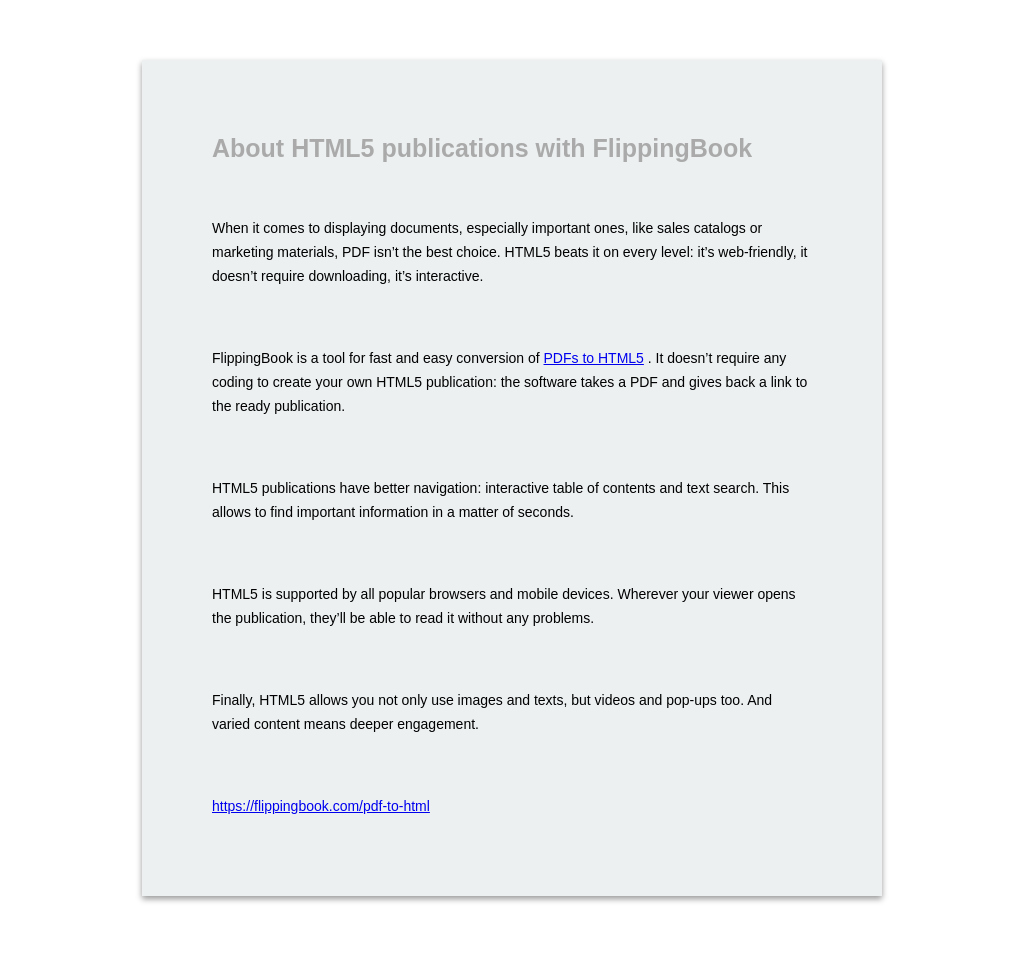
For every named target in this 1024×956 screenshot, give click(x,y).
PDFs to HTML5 (594, 358)
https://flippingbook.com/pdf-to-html (321, 806)
